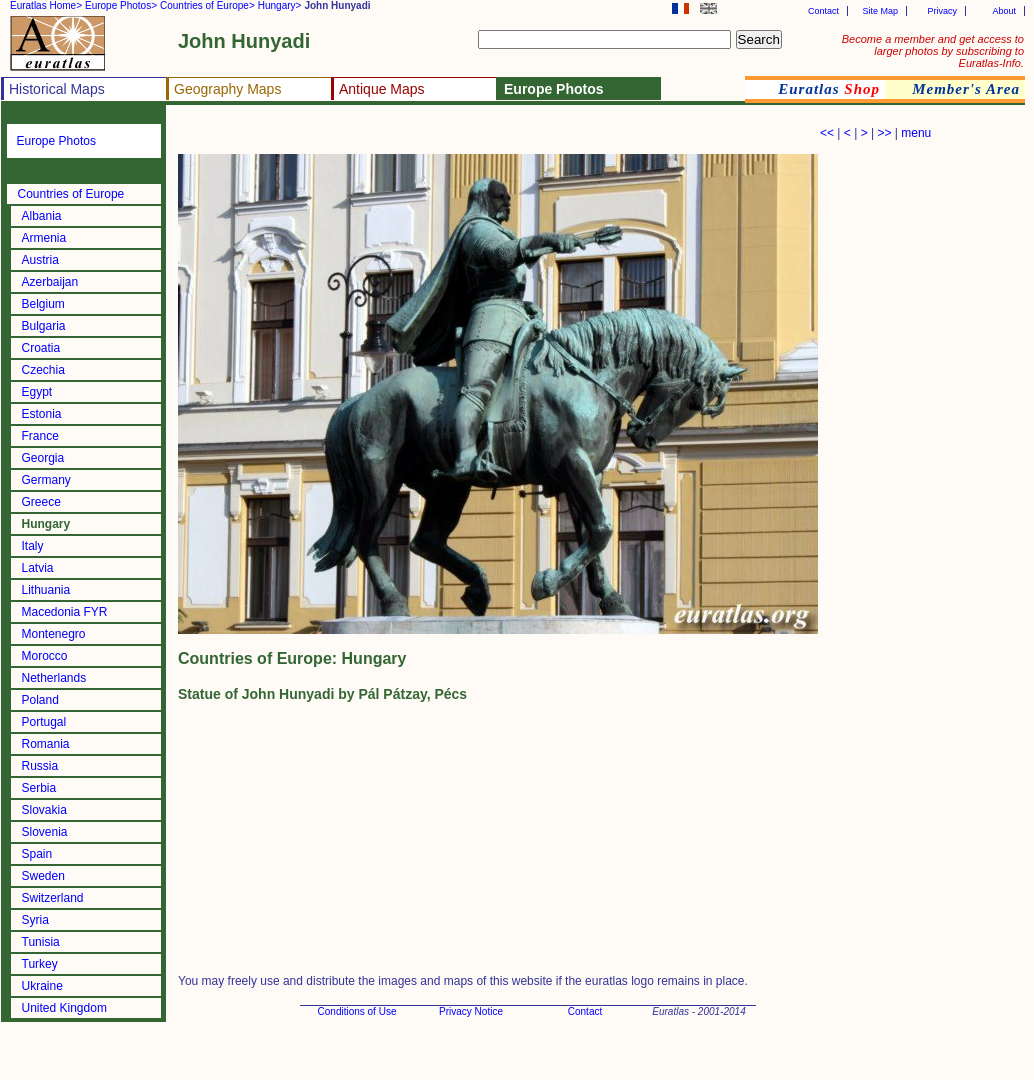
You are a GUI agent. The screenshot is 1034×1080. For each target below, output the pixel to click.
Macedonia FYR (65, 612)
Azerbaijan (50, 282)
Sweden (43, 876)
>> (884, 133)
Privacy (942, 11)
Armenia (44, 238)
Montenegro (54, 634)
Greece (41, 502)
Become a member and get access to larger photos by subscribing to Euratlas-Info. (933, 51)
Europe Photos (56, 141)
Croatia (41, 348)
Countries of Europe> (207, 5)
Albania (42, 216)
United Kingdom (64, 1008)
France (40, 436)
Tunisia (41, 942)
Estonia (42, 414)
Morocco (45, 656)
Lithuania (46, 590)
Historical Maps (57, 89)
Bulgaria (44, 326)
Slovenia (45, 832)
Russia (40, 766)
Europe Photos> (121, 5)
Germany (46, 480)
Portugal (44, 722)
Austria (40, 260)
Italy (33, 546)
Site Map (880, 11)
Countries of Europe (71, 194)
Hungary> (280, 5)
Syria (35, 920)
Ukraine (42, 986)
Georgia (43, 458)
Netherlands (54, 678)
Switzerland (53, 898)
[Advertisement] (412, 135)
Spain (37, 854)
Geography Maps (227, 89)
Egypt (37, 392)
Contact (823, 11)
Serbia (39, 788)
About (1004, 11)
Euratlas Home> (46, 5)
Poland (40, 700)
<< (827, 133)
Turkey (40, 964)
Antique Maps (382, 89)
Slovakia (44, 810)
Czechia (43, 370)
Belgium (43, 304)
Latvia (38, 568)
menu (916, 133)
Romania (46, 744)
